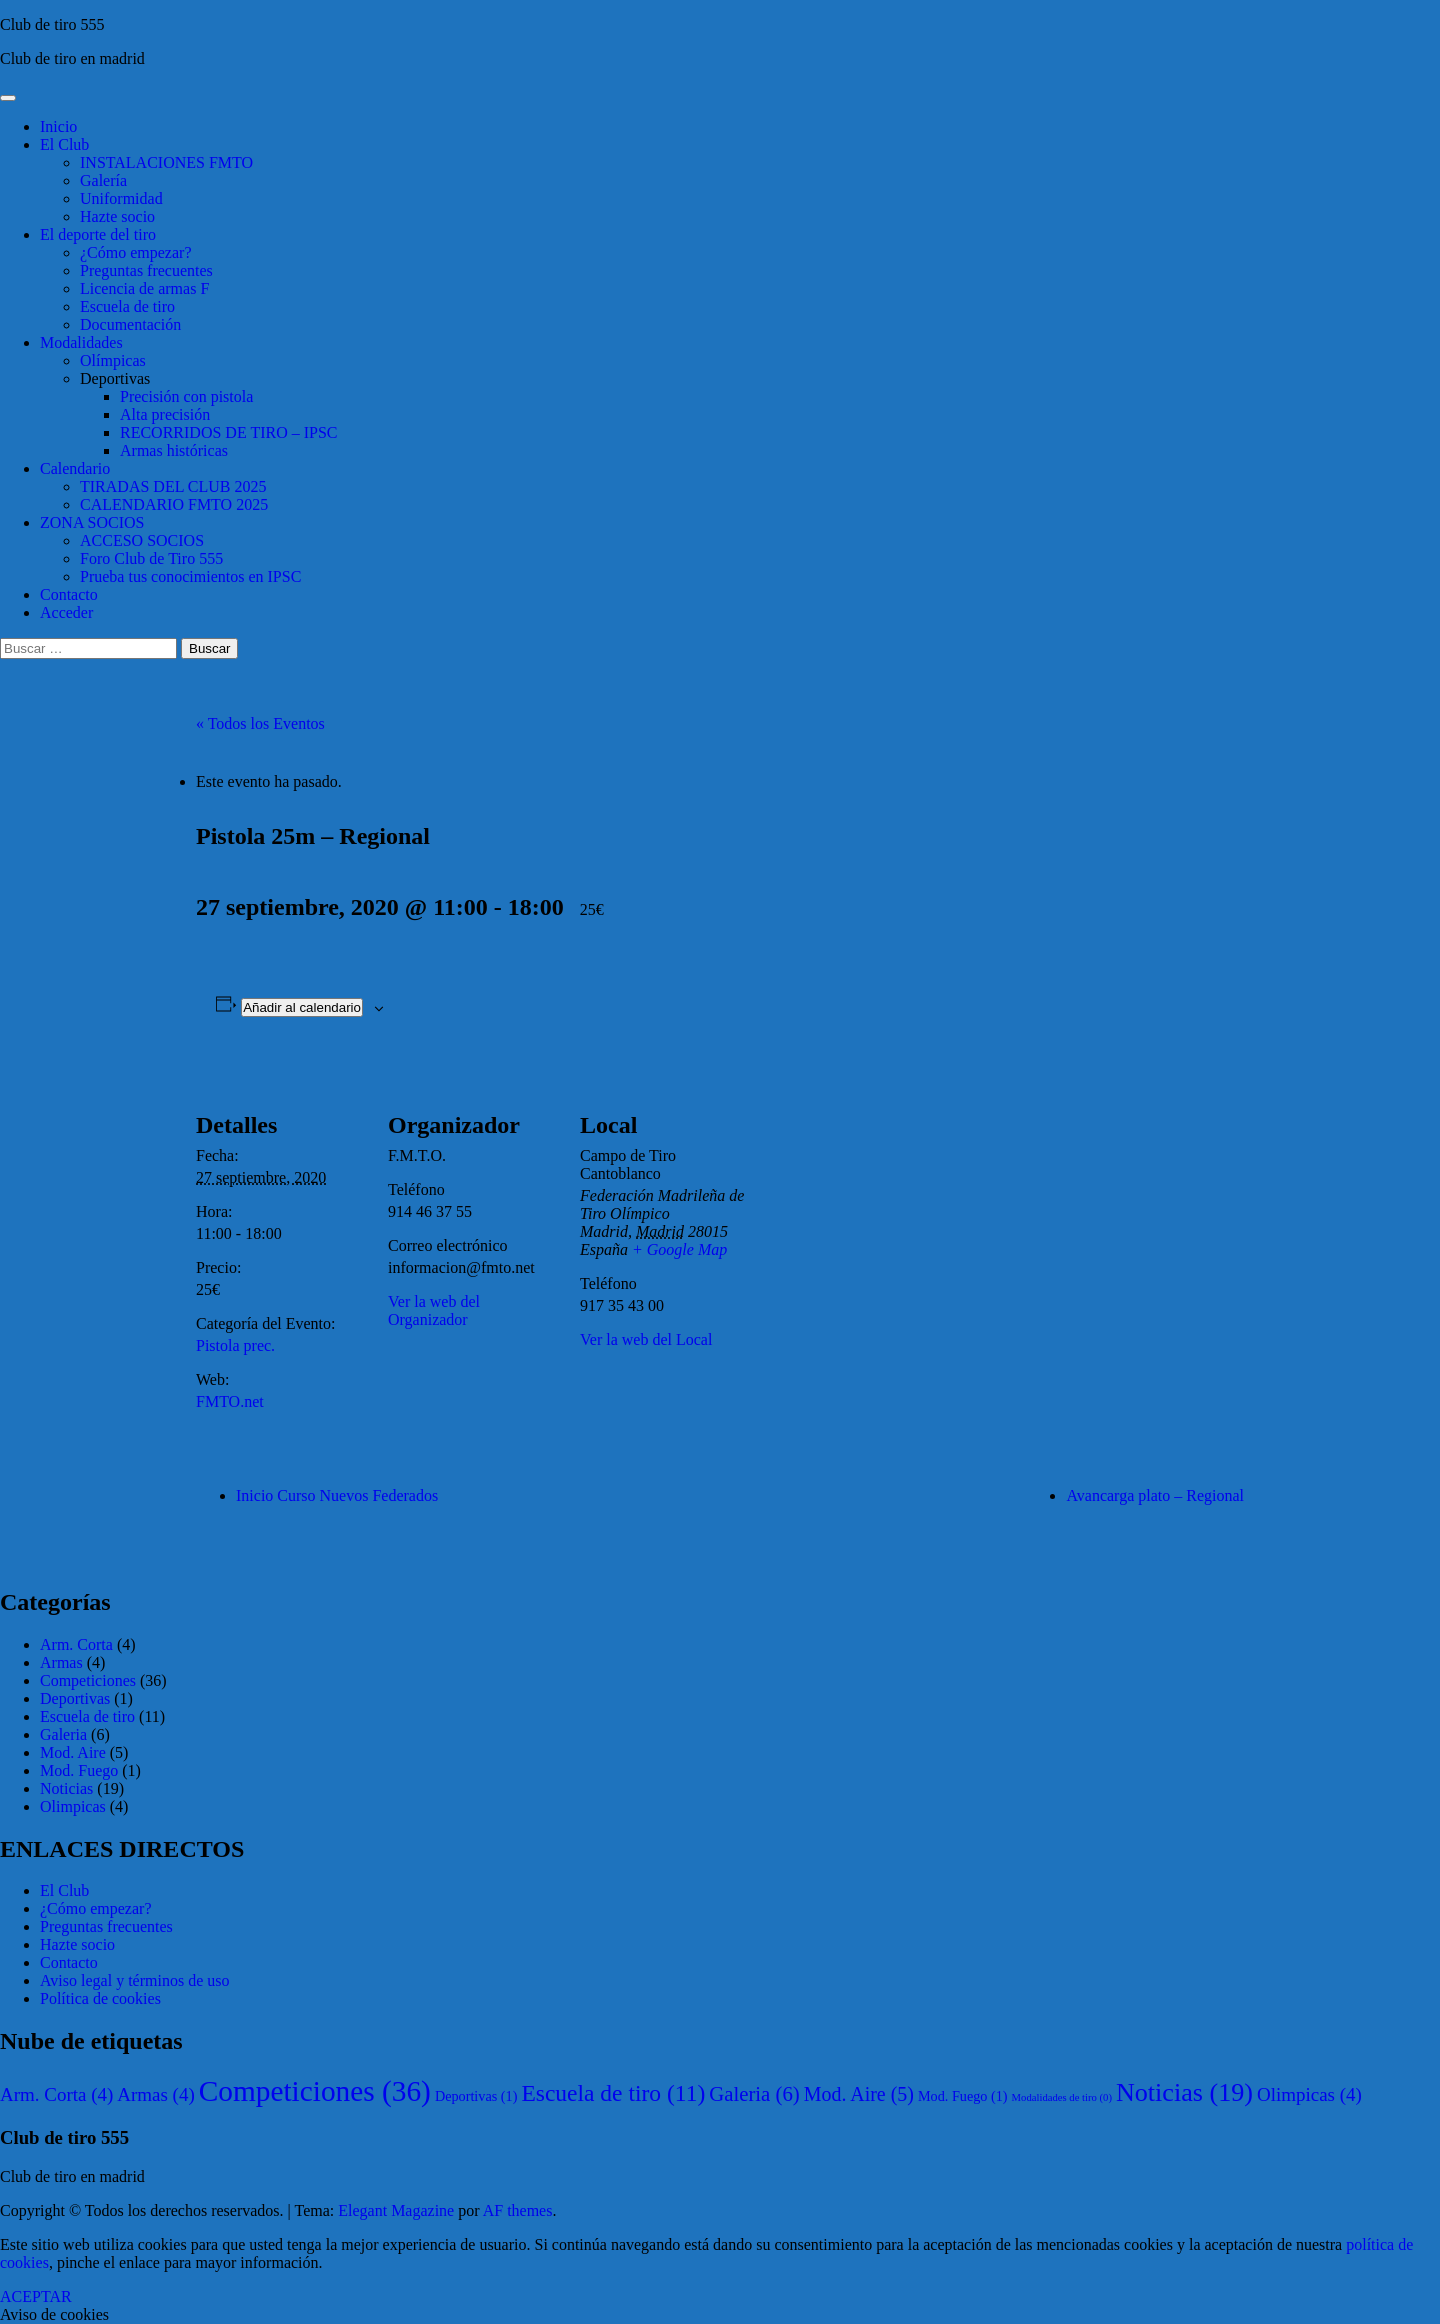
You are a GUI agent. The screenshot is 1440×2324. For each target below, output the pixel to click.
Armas (61, 1662)
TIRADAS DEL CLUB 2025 (173, 486)
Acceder (66, 612)
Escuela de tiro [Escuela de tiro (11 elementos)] (613, 2093)
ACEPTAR (36, 2296)
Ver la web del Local (646, 1339)
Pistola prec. (235, 1345)
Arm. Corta (76, 1644)
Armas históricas (174, 450)
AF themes (518, 2210)
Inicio (58, 126)
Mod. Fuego (79, 1770)
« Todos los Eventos (260, 723)
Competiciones (88, 1680)
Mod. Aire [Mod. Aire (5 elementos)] (859, 2094)
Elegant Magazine (396, 2210)
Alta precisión (165, 414)
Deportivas (115, 378)
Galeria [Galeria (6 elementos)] (754, 2093)
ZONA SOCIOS (92, 522)
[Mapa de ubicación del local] (877, 1197)
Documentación (130, 324)
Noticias (66, 1788)
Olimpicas (73, 1806)
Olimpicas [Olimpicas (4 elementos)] (1309, 2094)
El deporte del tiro (98, 234)
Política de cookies (100, 1998)
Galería (103, 180)
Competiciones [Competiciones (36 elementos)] (315, 2091)
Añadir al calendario (302, 1007)
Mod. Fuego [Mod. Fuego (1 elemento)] (963, 2096)
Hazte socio (117, 216)
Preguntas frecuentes (146, 270)
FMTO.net (230, 1401)
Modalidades (81, 342)
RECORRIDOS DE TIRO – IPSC (229, 432)
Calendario (75, 468)
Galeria (63, 1734)
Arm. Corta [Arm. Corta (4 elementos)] (56, 2094)
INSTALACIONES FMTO (166, 162)
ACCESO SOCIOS (142, 540)
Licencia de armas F (144, 288)
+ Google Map (679, 1249)
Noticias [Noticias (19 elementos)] (1184, 2092)
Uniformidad (121, 198)
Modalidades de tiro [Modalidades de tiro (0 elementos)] (1062, 2097)
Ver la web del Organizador (434, 1310)
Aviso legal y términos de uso (134, 1980)
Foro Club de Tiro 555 (151, 558)
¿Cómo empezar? (136, 252)
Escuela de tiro (127, 306)
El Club (64, 144)
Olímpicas (113, 360)
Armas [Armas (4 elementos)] (155, 2094)
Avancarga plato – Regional (1155, 1495)
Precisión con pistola (186, 396)
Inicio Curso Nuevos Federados (337, 1495)
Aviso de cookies (54, 2314)
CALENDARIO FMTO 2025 (174, 504)
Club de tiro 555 (52, 24)
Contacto (69, 594)
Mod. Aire (73, 1752)
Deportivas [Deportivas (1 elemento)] (476, 2096)
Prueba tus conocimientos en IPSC (190, 576)
